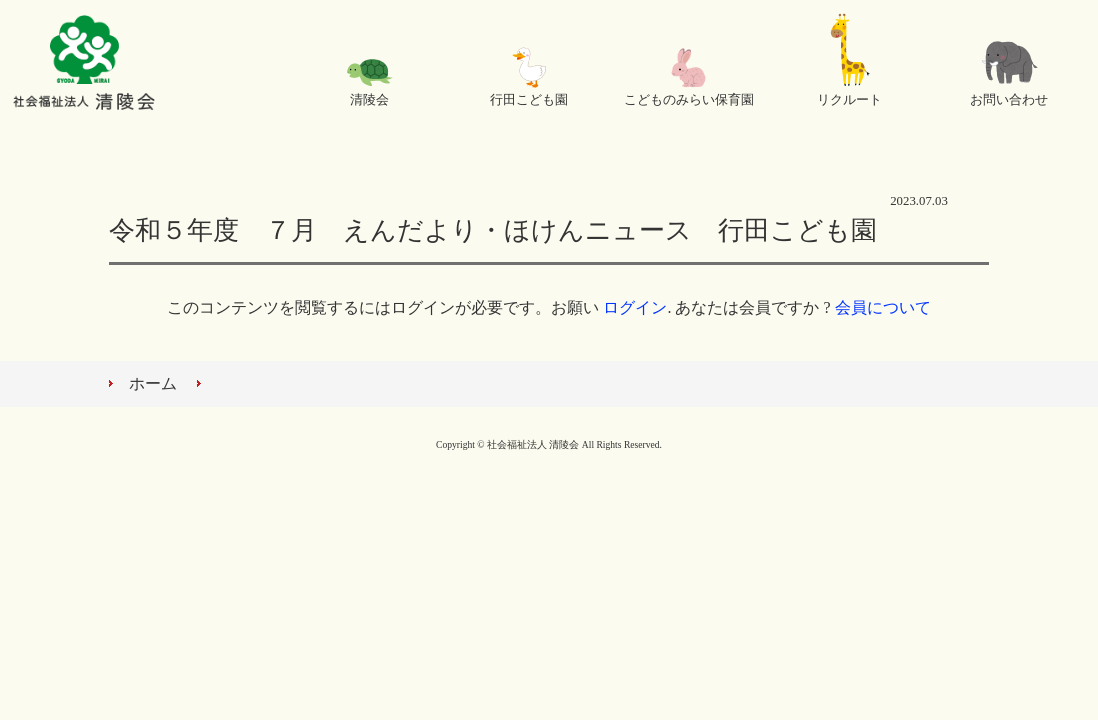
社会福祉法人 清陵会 (84, 65)
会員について (883, 307)
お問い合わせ (1009, 100)
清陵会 (369, 100)
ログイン (635, 307)
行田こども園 (529, 100)
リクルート (849, 100)
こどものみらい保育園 (689, 100)
